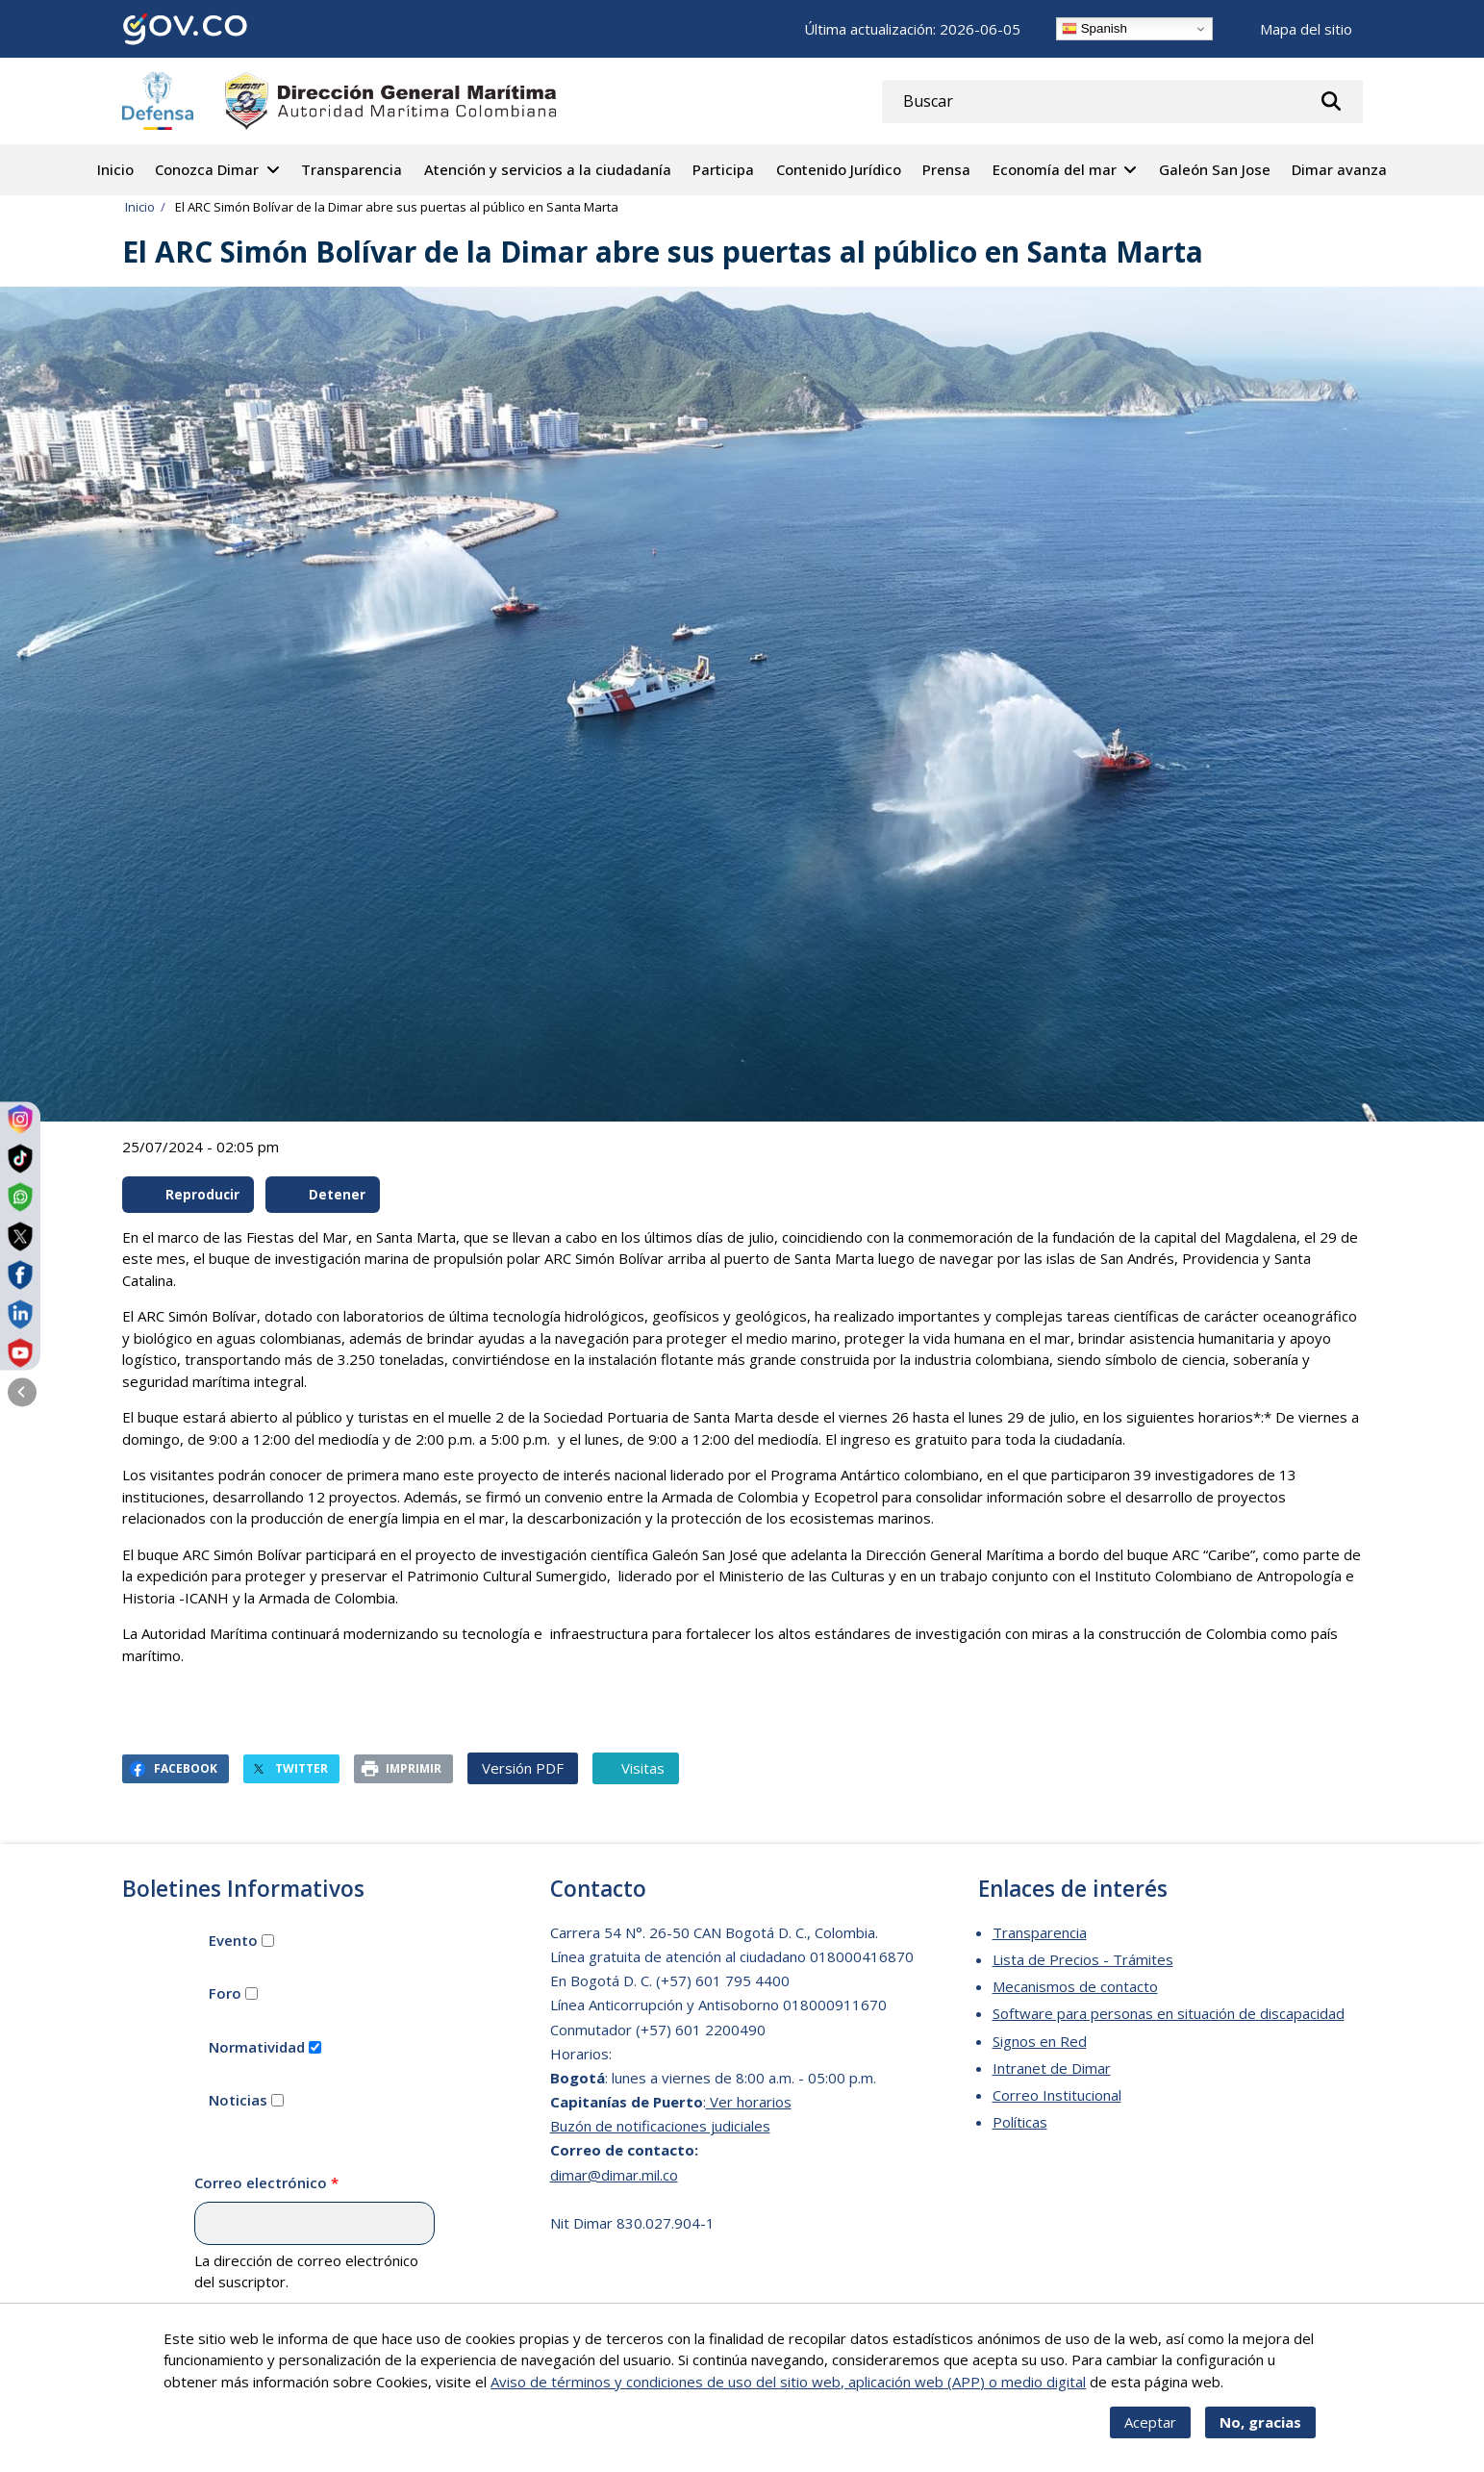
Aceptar (1150, 2434)
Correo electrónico (260, 2182)
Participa (723, 169)
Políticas (1020, 2121)
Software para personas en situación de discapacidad (1169, 2013)
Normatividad (257, 2046)
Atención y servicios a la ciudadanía (547, 169)
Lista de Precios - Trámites (1083, 1959)
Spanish (1094, 29)
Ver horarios (749, 2101)
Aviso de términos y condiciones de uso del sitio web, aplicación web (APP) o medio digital (788, 2394)
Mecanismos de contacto (1075, 1986)
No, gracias (1260, 2434)
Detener (323, 1194)
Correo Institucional (1057, 2095)
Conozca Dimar (207, 169)
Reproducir (188, 1194)
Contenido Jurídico (838, 169)
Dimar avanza (1339, 169)
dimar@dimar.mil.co (614, 2174)
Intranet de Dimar (1052, 2068)
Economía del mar (1055, 169)
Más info (1255, 2394)
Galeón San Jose (1214, 169)
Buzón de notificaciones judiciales (660, 2125)
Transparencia (351, 169)
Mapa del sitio (1306, 28)
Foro (225, 1993)
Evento (233, 1940)
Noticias (238, 2099)
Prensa (946, 169)
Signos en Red (1040, 2041)
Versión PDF (523, 1768)
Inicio (115, 169)
